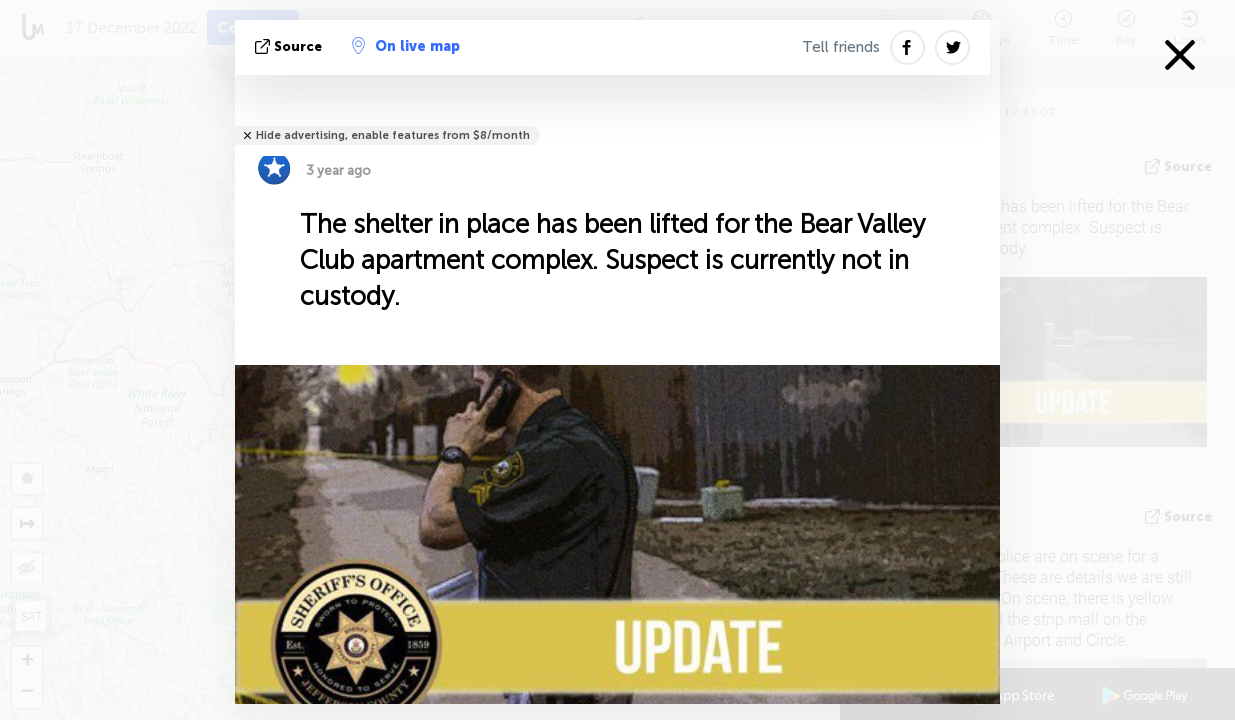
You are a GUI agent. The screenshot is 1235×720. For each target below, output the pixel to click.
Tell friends (841, 47)
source (290, 46)
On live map (406, 46)
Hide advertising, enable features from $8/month (393, 135)
